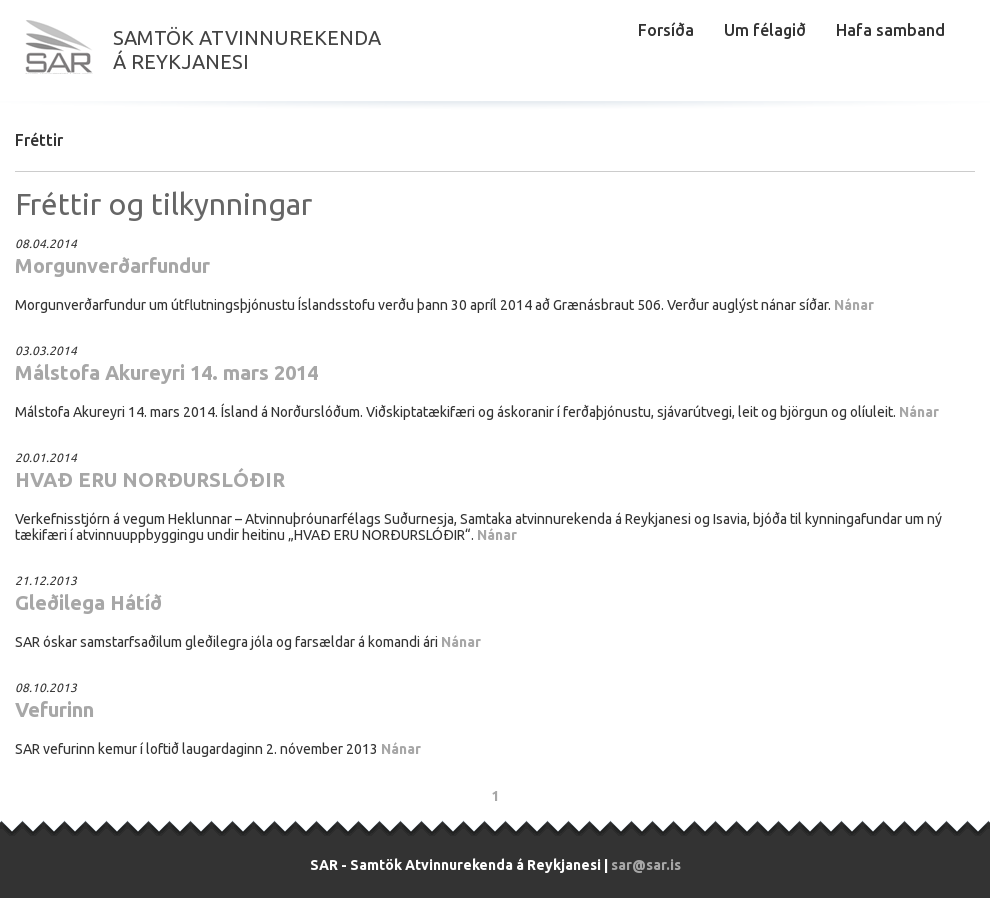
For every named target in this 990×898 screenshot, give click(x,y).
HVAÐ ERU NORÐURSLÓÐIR (150, 479)
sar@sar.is (646, 865)
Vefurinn (54, 709)
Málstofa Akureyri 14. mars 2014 (166, 372)
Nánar (854, 305)
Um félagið (765, 30)
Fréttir (39, 140)
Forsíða (666, 30)
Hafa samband (890, 30)
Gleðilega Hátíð (88, 602)
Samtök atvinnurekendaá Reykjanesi (247, 49)
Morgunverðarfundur (112, 265)
